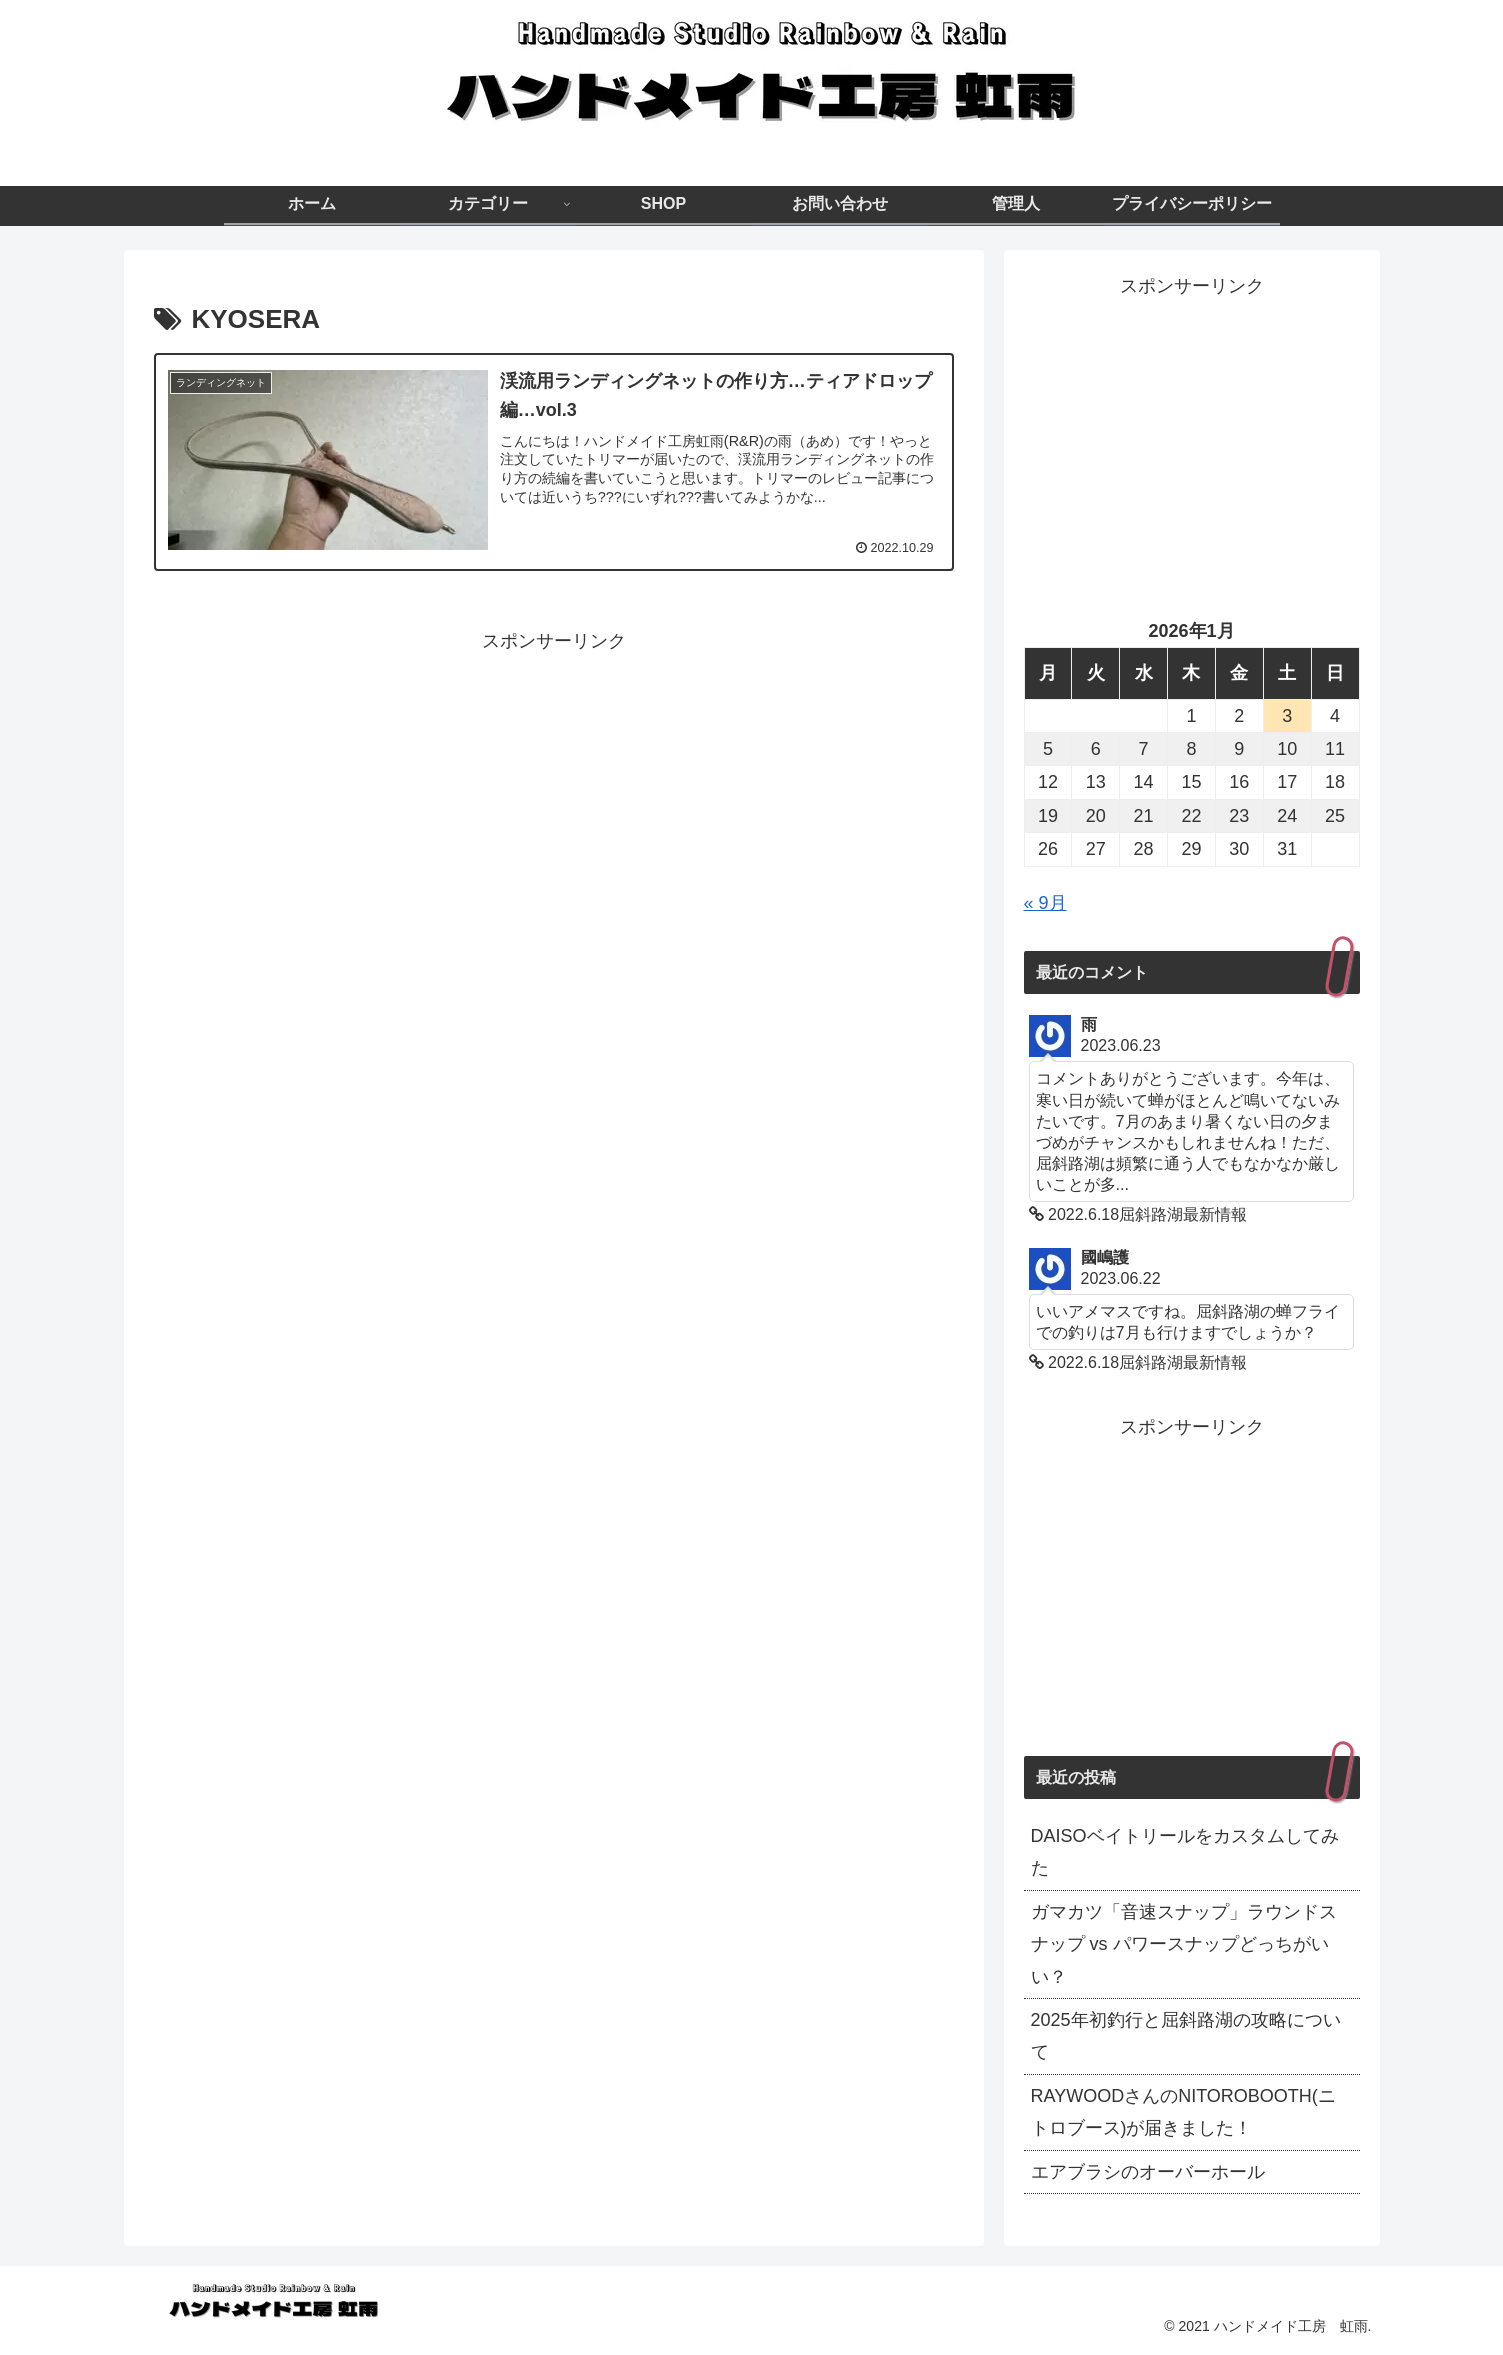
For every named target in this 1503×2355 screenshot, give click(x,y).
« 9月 (1045, 903)
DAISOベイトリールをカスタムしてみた (1185, 1852)
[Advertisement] (554, 797)
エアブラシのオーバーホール (1148, 2172)
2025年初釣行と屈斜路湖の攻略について (1186, 2036)
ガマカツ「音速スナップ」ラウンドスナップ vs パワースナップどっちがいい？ (1184, 1944)
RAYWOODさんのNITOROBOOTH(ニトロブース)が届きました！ (1183, 2112)
